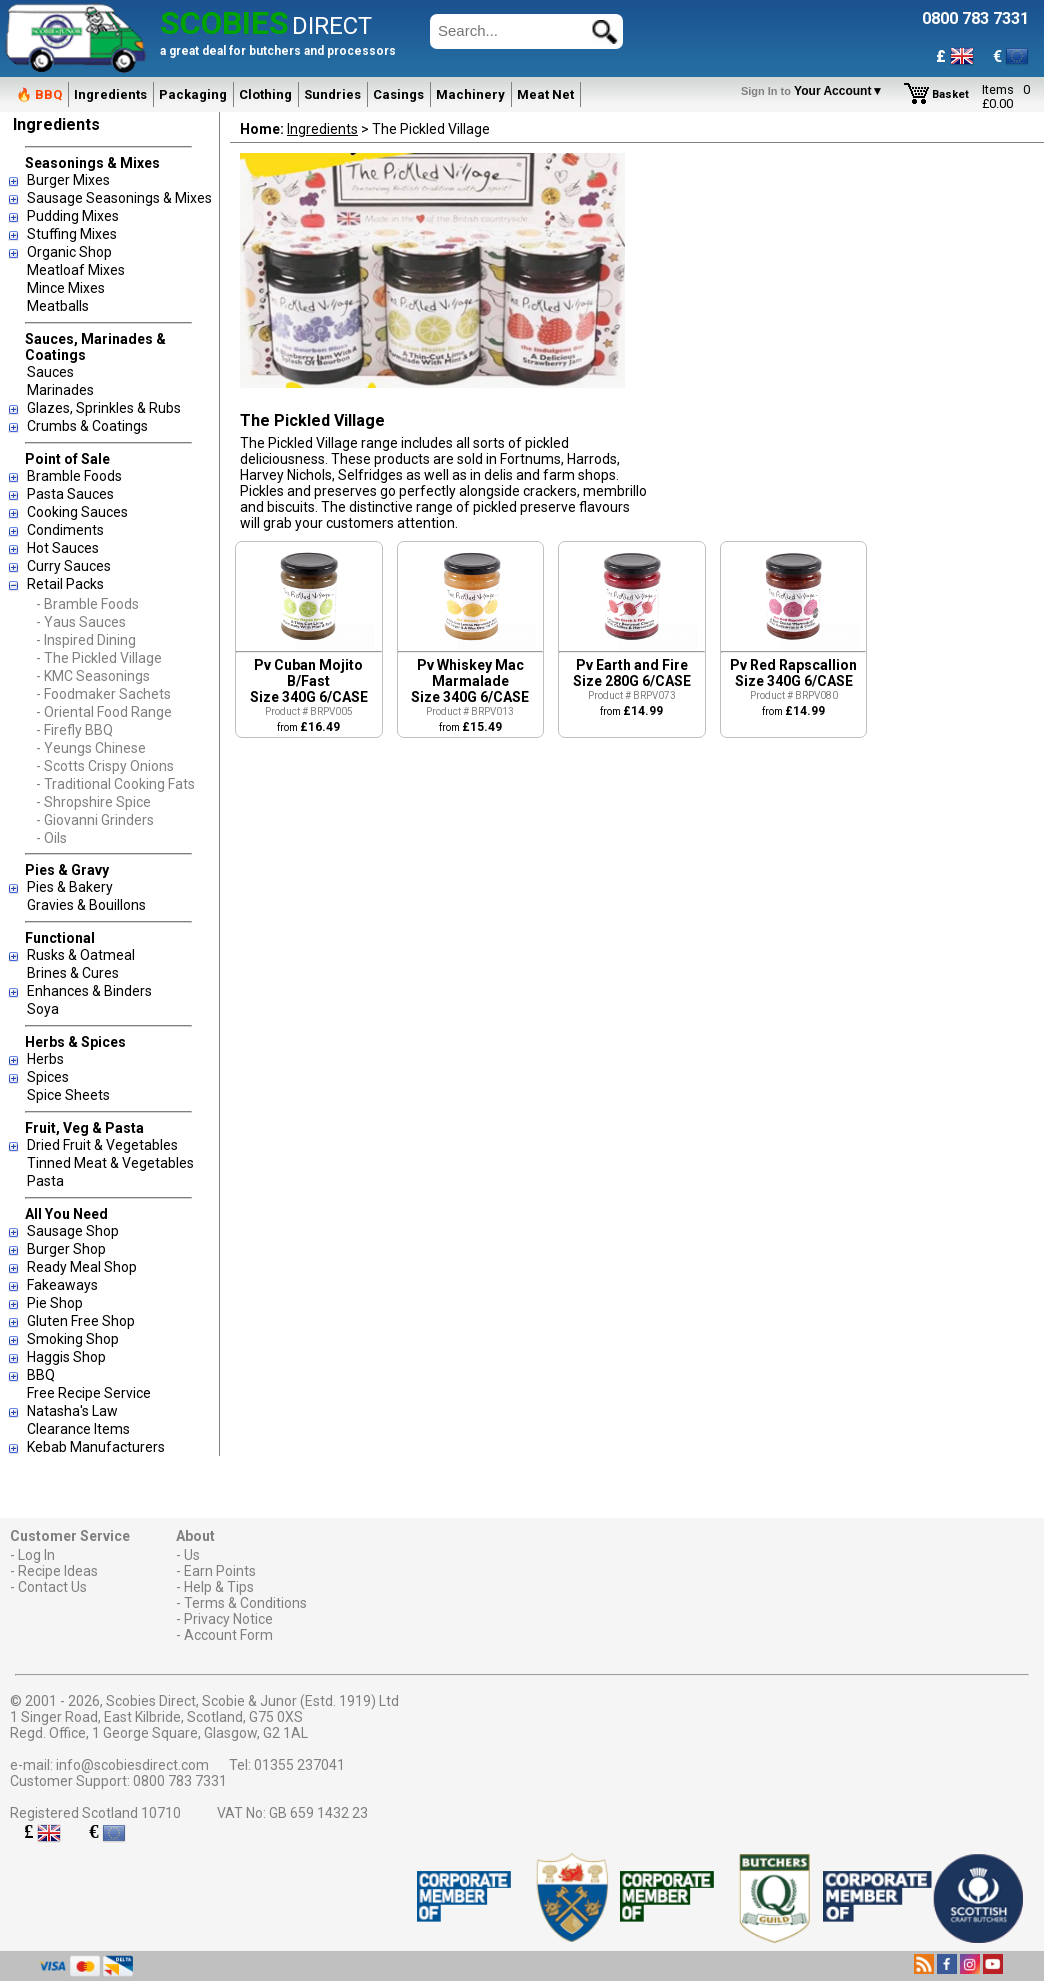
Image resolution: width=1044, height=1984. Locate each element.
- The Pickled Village (99, 658)
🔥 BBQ (39, 94)
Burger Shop (66, 1249)
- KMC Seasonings (93, 676)
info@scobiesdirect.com (132, 1765)
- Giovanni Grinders (95, 820)
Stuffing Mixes (72, 234)
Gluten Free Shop (81, 1321)
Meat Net (545, 94)
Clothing (265, 94)
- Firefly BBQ (74, 730)
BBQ (41, 1375)
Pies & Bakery (70, 887)
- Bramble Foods (87, 604)
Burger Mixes (68, 180)
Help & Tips (219, 1587)
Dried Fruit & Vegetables (102, 1145)
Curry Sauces (69, 566)
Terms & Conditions (245, 1603)
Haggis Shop (66, 1357)
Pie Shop (55, 1303)
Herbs (45, 1059)
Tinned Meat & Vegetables (110, 1163)
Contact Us (52, 1587)
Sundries (332, 94)
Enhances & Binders (89, 991)
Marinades (60, 390)
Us (192, 1555)
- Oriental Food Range (104, 712)
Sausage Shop (73, 1231)
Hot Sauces (63, 548)
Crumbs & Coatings (87, 426)
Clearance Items (78, 1429)
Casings (398, 94)
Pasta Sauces (70, 494)
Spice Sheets (68, 1095)
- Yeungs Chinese (91, 748)
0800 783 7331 (180, 1781)
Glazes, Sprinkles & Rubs (104, 408)
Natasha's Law (72, 1411)
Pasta (45, 1181)
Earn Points (220, 1571)
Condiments (65, 530)
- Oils (51, 838)
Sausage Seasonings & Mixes (119, 198)
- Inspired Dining (86, 640)
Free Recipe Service (89, 1393)
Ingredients (110, 94)
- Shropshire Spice (93, 802)
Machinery (470, 94)
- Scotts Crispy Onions (105, 766)
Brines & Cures (73, 973)
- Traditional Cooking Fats (115, 784)
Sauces (50, 372)
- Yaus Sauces (81, 622)
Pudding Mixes (73, 216)
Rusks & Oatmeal (81, 955)
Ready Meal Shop (82, 1267)
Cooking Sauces (77, 512)
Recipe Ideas (58, 1571)
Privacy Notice (228, 1619)
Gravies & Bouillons (86, 905)
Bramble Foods (74, 476)
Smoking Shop (73, 1339)
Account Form (228, 1635)
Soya (43, 1009)
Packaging (193, 94)
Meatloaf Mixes (76, 270)
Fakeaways (62, 1285)
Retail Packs (65, 584)
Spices (48, 1077)
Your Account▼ (815, 91)
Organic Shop (69, 252)
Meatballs (58, 306)
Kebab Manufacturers (96, 1447)
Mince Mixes (66, 288)
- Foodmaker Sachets (103, 694)
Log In (36, 1555)
